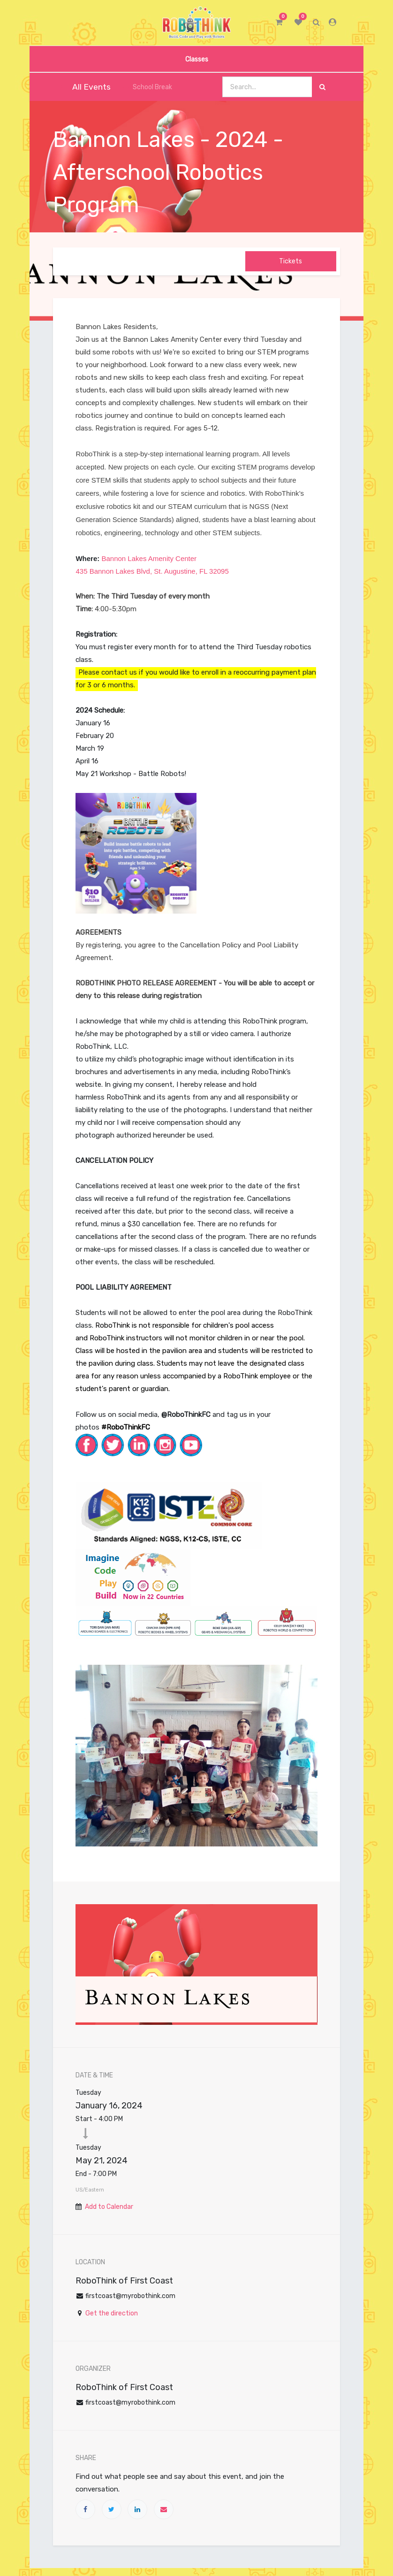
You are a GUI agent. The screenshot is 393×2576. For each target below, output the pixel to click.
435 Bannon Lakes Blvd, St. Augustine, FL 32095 (152, 571)
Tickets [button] (290, 261)
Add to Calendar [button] (109, 2207)
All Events (85, 87)
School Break (147, 87)
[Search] (322, 87)
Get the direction (111, 2313)
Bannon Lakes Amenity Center (147, 558)
